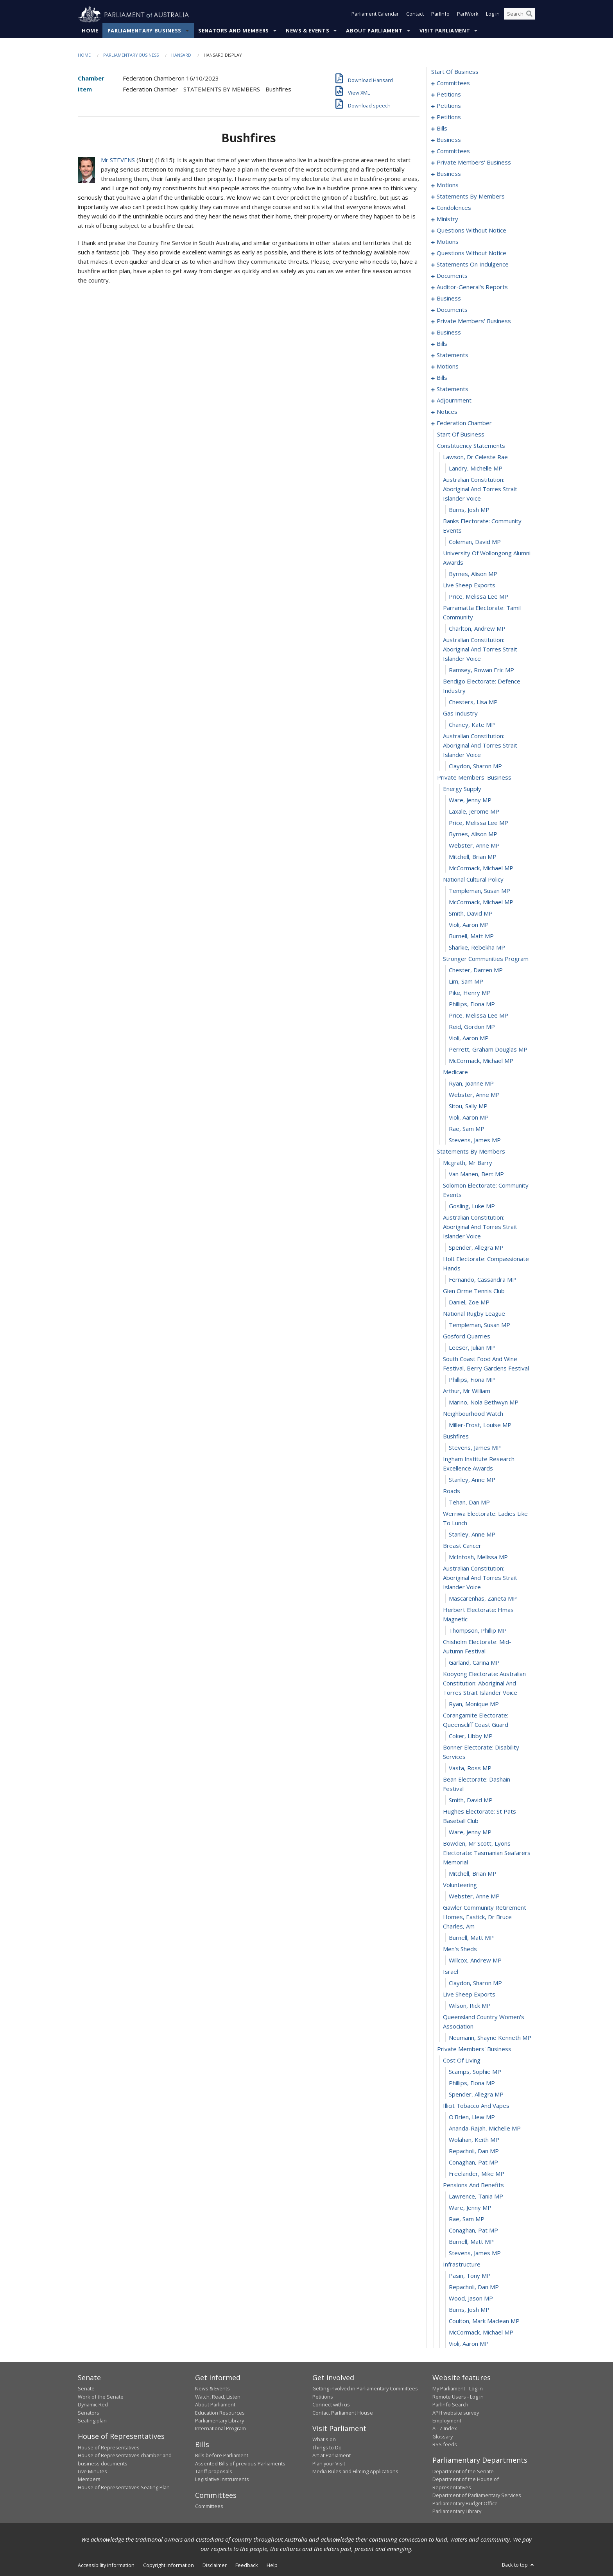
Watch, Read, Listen (217, 2396)
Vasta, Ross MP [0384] (470, 1768)
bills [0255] (442, 378)
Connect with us (331, 2404)
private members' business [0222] (474, 321)
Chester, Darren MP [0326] (476, 970)
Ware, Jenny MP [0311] (470, 800)
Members (89, 2479)
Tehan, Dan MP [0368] (469, 1502)
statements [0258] (452, 389)
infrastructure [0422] (461, 2264)
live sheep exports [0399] (469, 1994)
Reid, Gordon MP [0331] (472, 1027)
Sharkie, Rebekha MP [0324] (477, 948)
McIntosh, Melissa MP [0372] (478, 1557)
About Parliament (374, 30)
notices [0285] (447, 412)
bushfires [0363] (456, 1436)
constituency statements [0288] (471, 446)
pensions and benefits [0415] (473, 2185)
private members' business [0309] (474, 778)
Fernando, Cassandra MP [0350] (482, 1280)
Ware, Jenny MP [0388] (470, 1832)
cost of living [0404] (461, 2060)
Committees (209, 2506)
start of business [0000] (455, 72)
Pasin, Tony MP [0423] (470, 2276)
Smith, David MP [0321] (471, 914)
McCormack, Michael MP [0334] (481, 1061)
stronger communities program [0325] (486, 959)
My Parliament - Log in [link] (457, 2388)
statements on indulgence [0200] (473, 264)
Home (90, 30)
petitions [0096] (449, 117)
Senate (86, 2388)
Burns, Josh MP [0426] (469, 2310)
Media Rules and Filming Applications (355, 2471)
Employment (446, 2420)
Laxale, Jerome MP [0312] (474, 812)
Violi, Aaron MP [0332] (469, 1038)
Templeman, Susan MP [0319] (479, 891)
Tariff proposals (213, 2471)
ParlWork (468, 14)
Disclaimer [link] (215, 2565)
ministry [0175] (447, 219)
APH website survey (455, 2412)
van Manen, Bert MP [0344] (476, 1174)
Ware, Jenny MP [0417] (470, 2208)
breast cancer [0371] (462, 1546)
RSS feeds (444, 2444)
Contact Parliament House (342, 2412)
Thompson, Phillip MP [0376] (478, 1631)
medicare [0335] (455, 1072)
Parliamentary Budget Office (465, 2503)
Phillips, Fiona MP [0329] (472, 1004)
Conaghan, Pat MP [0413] (473, 2162)
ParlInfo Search (450, 2404)
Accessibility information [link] (106, 2565)
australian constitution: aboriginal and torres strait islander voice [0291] (480, 489)
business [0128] (449, 174)
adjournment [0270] (454, 400)
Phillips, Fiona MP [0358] (472, 1380)
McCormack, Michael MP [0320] (481, 902)
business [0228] (449, 332)
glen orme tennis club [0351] (474, 1291)
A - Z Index (444, 2428)
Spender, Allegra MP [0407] (476, 2094)
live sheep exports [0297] (469, 585)
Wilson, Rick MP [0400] (470, 2006)
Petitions (322, 2396)
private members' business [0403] (474, 2049)
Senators (88, 2412)
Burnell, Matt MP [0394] (471, 1938)
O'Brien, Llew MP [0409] (472, 2117)
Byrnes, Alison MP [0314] (473, 834)
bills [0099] (442, 128)
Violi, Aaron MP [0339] (469, 1118)
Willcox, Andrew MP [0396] (475, 1960)
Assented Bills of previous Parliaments (240, 2463)
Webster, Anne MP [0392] (474, 1896)
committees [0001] (453, 83)
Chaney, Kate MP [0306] (472, 725)
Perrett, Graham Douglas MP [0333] (488, 1050)
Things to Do (327, 2447)
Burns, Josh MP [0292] (469, 510)
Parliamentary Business (144, 30)
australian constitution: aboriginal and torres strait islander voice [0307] (480, 745)
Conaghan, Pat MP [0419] (473, 2230)
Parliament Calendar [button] (375, 14)
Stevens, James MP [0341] (475, 1140)
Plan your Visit (328, 2463)
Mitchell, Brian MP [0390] (472, 1874)
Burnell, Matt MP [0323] (471, 936)
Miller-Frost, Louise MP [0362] (480, 1425)
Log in (493, 14)
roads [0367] (451, 1491)
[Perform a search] (529, 15)
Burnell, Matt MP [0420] (471, 2242)
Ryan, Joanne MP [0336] (471, 1084)
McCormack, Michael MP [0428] (481, 2332)
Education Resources (220, 2412)
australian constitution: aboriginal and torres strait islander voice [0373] (480, 1578)
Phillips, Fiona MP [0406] (472, 2083)
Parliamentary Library (219, 2420)
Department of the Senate (463, 2471)
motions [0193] (448, 242)
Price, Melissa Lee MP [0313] (478, 823)
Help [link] (272, 2565)
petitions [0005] (449, 94)
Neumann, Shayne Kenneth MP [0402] (490, 2038)
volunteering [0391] (460, 1885)
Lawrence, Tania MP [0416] (476, 2196)
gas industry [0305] (460, 713)
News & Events (307, 30)
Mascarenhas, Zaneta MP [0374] (483, 1599)
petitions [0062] (449, 106)
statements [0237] (452, 355)
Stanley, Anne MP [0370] (472, 1534)
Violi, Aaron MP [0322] (469, 925)
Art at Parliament (331, 2455)
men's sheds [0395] (460, 1949)
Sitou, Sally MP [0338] (468, 1106)
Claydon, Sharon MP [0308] (475, 766)
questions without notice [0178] (471, 230)
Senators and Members (233, 30)
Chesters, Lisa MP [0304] (473, 702)
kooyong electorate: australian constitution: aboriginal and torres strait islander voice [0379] (484, 1683)
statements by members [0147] (471, 196)
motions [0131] (448, 185)
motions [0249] (448, 366)
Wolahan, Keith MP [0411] (474, 2140)
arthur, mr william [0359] (466, 1391)
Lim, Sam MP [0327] (466, 982)
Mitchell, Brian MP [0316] (472, 857)
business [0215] (449, 298)
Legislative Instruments (222, 2479)
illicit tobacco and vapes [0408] (476, 2106)
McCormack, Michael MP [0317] (481, 868)
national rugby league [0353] (474, 1314)
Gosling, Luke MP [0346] (472, 1206)
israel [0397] (450, 1972)
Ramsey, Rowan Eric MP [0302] (481, 670)
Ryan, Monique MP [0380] (474, 1704)
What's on (324, 2439)
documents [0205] (452, 276)
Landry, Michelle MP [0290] (475, 468)
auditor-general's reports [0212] (472, 287)
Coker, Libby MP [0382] (471, 1736)
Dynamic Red (93, 2404)
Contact (415, 14)
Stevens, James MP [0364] (475, 1448)
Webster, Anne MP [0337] (474, 1095)
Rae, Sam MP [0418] (466, 2219)
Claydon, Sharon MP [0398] (475, 1983)
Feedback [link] (246, 2565)
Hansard (181, 55)
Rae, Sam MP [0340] (466, 1129)
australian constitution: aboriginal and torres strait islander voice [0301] (480, 649)
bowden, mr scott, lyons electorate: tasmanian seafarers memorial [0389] (487, 1853)
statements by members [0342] (471, 1152)
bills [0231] (442, 344)
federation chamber (464, 423)
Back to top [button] (518, 2565)
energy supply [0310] (462, 789)
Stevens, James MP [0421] (475, 2253)
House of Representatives (109, 2447)
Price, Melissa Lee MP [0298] (478, 597)
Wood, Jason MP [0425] (471, 2298)
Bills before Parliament (221, 2455)
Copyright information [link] (168, 2565)
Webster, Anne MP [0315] (474, 846)
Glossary (442, 2436)
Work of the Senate (101, 2396)
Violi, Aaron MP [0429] (469, 2344)
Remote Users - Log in (458, 2396)
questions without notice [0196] (471, 253)
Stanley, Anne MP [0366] (472, 1480)
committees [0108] (453, 151)
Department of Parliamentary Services (476, 2495)
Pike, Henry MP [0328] (470, 993)
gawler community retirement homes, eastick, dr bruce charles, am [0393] (484, 1917)
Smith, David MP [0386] (471, 1800)
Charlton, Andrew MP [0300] (477, 629)
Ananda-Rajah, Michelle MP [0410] (485, 2128)
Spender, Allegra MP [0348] (476, 1248)
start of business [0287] (460, 434)
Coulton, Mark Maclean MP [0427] (484, 2321)
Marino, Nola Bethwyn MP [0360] (483, 1402)
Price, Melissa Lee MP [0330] (478, 1016)
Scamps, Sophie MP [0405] (475, 2072)
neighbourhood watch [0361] (473, 1414)
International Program (220, 2428)
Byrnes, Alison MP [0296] (473, 574)
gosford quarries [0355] (466, 1336)
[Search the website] (519, 15)
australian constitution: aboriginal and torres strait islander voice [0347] (480, 1227)
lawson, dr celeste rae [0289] (475, 457)
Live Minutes (92, 2471)
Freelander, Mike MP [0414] (476, 2174)
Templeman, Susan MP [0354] (479, 1325)
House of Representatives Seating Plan (124, 2487)
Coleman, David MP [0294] (475, 542)
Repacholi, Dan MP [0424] (474, 2287)
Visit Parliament (444, 30)
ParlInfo (440, 14)
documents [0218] (452, 310)
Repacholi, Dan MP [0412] (474, 2151)
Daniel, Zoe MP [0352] (469, 1302)
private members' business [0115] (474, 162)
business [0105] (449, 140)
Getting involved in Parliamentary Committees (365, 2388)
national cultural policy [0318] (473, 880)
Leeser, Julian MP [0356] (472, 1348)
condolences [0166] (454, 208)
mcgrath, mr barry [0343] (467, 1163)
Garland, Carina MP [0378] (474, 1663)
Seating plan (92, 2420)
